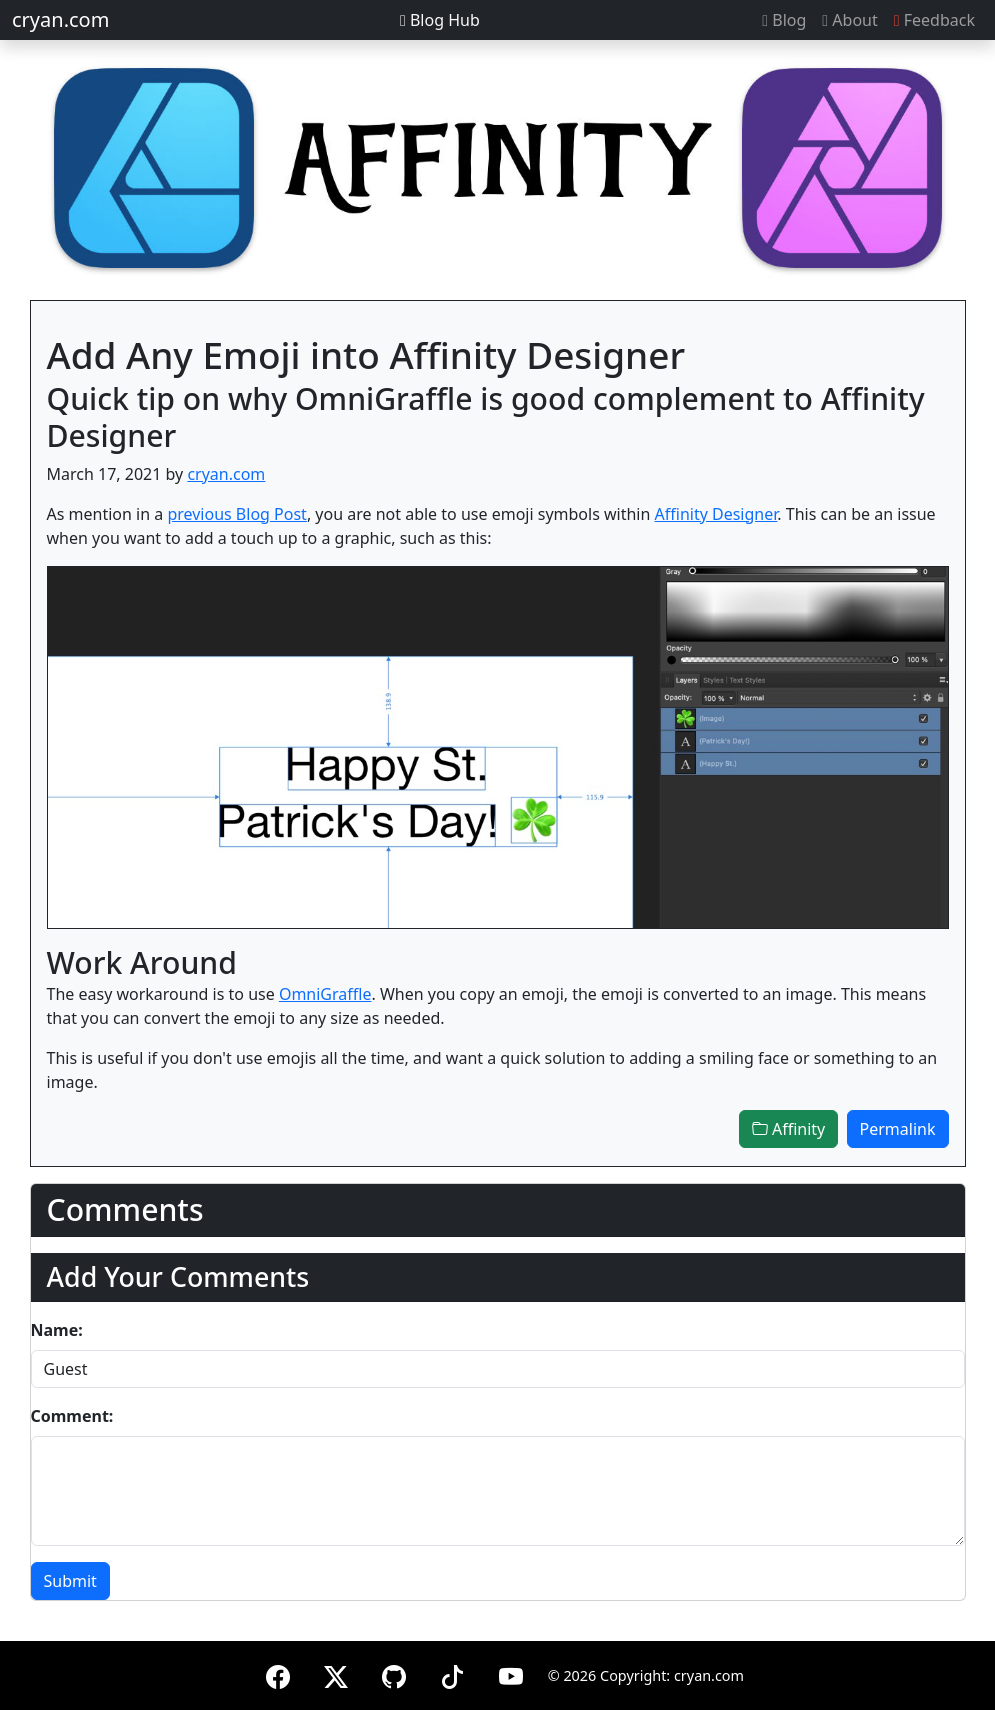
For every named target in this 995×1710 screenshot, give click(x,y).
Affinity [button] (788, 1129)
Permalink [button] (898, 1129)
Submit (70, 1581)
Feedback (934, 20)
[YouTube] (511, 1673)
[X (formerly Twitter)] (336, 1673)
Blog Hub (440, 20)
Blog (784, 20)
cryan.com (60, 19)
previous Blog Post (237, 514)
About (849, 20)
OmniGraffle (325, 994)
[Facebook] (278, 1673)
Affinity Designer (716, 514)
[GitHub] (394, 1673)
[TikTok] (452, 1673)
